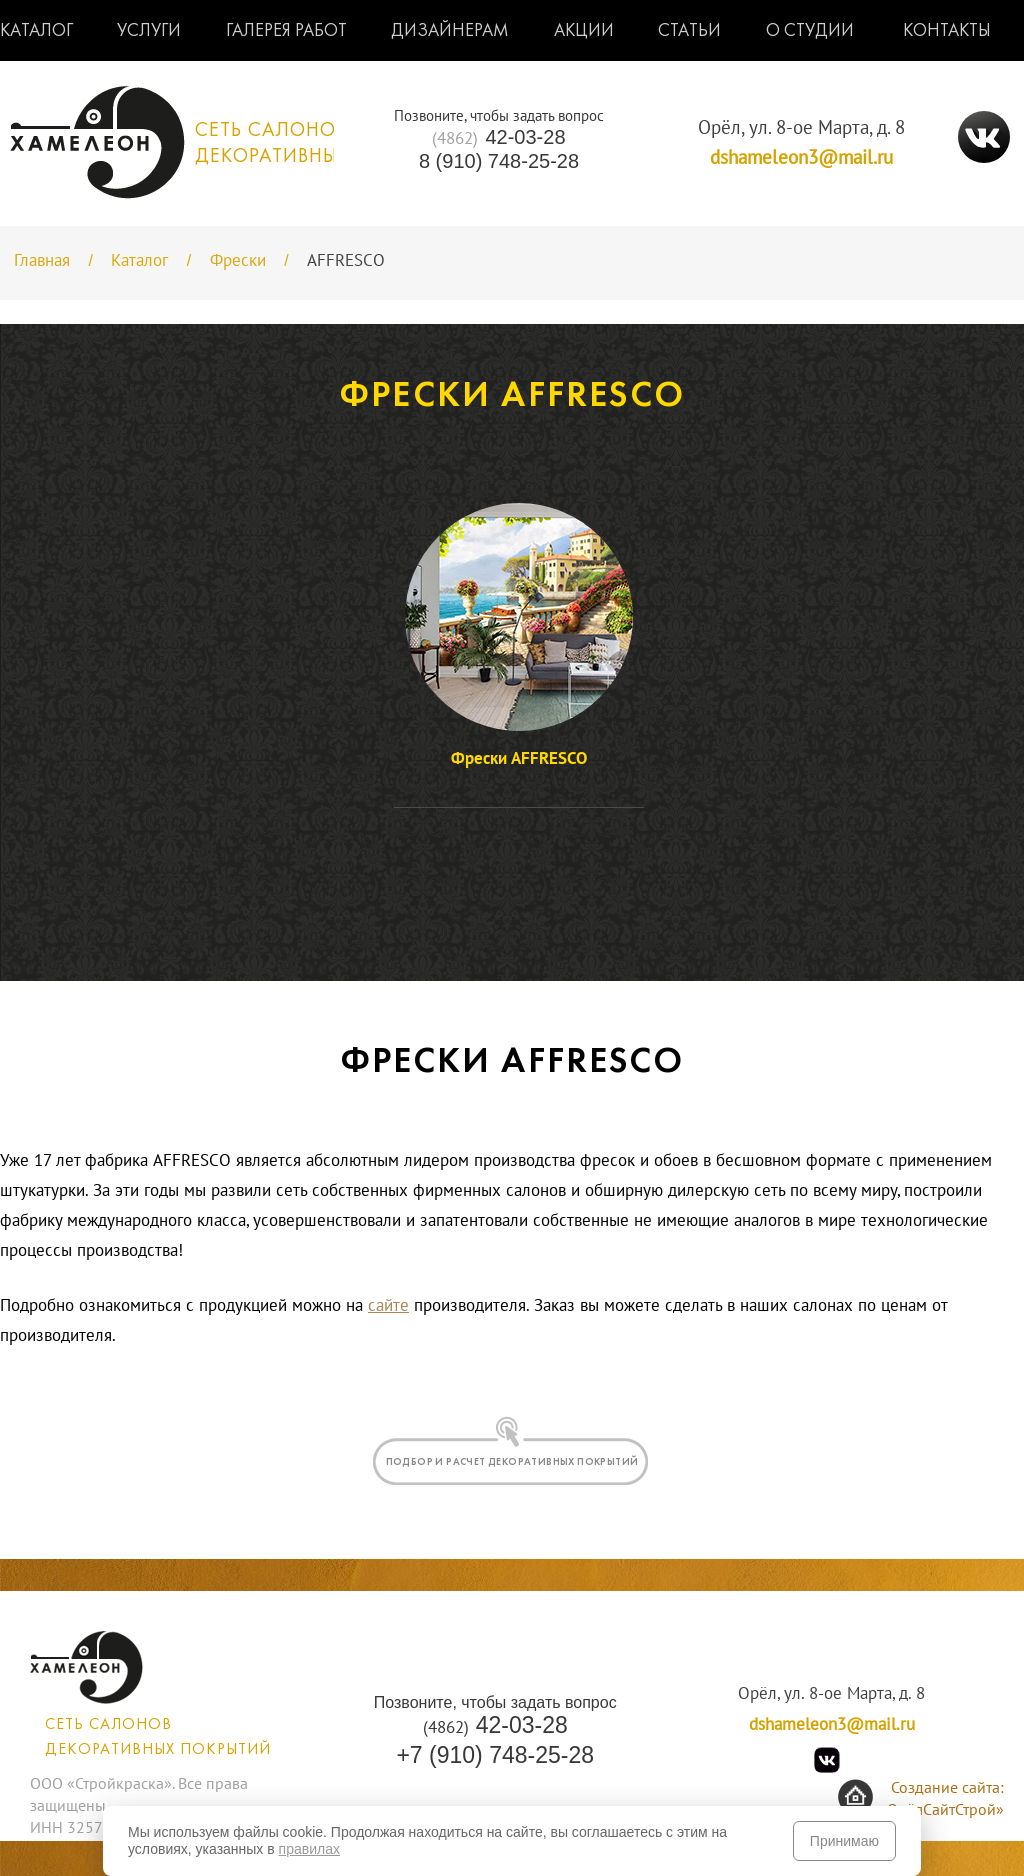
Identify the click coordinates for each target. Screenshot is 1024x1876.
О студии (810, 31)
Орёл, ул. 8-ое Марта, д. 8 (801, 128)
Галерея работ (286, 31)
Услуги (149, 31)
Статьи (689, 31)
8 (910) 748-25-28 (499, 161)
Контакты (947, 31)
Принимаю (844, 1841)
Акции (584, 31)
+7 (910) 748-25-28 (495, 1755)
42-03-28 (498, 137)
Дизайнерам (450, 31)
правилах (309, 1849)
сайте (388, 1306)
